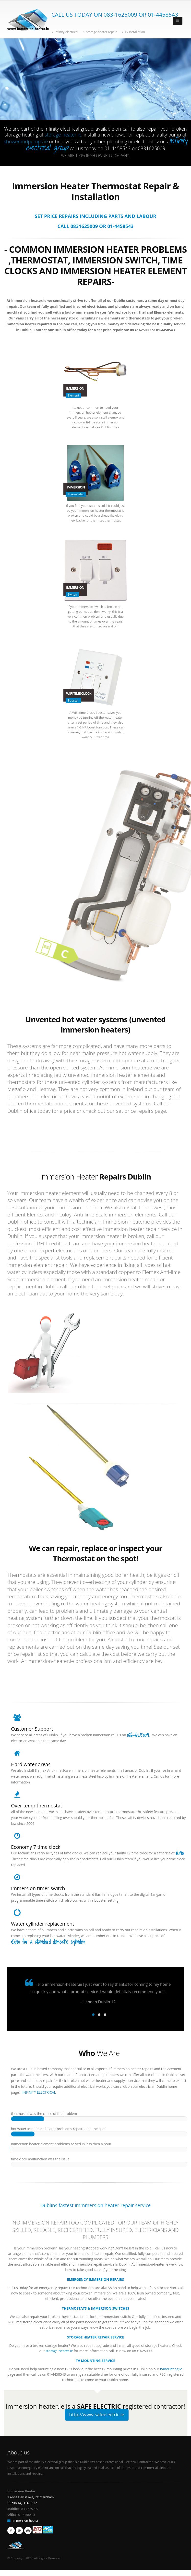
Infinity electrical (65, 32)
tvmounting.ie (171, 2376)
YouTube (28, 2538)
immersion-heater (25, 2528)
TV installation (133, 32)
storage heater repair (100, 32)
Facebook (11, 2538)
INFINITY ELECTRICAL (39, 2099)
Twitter (19, 2538)
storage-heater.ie (63, 134)
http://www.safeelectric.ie (96, 2422)
